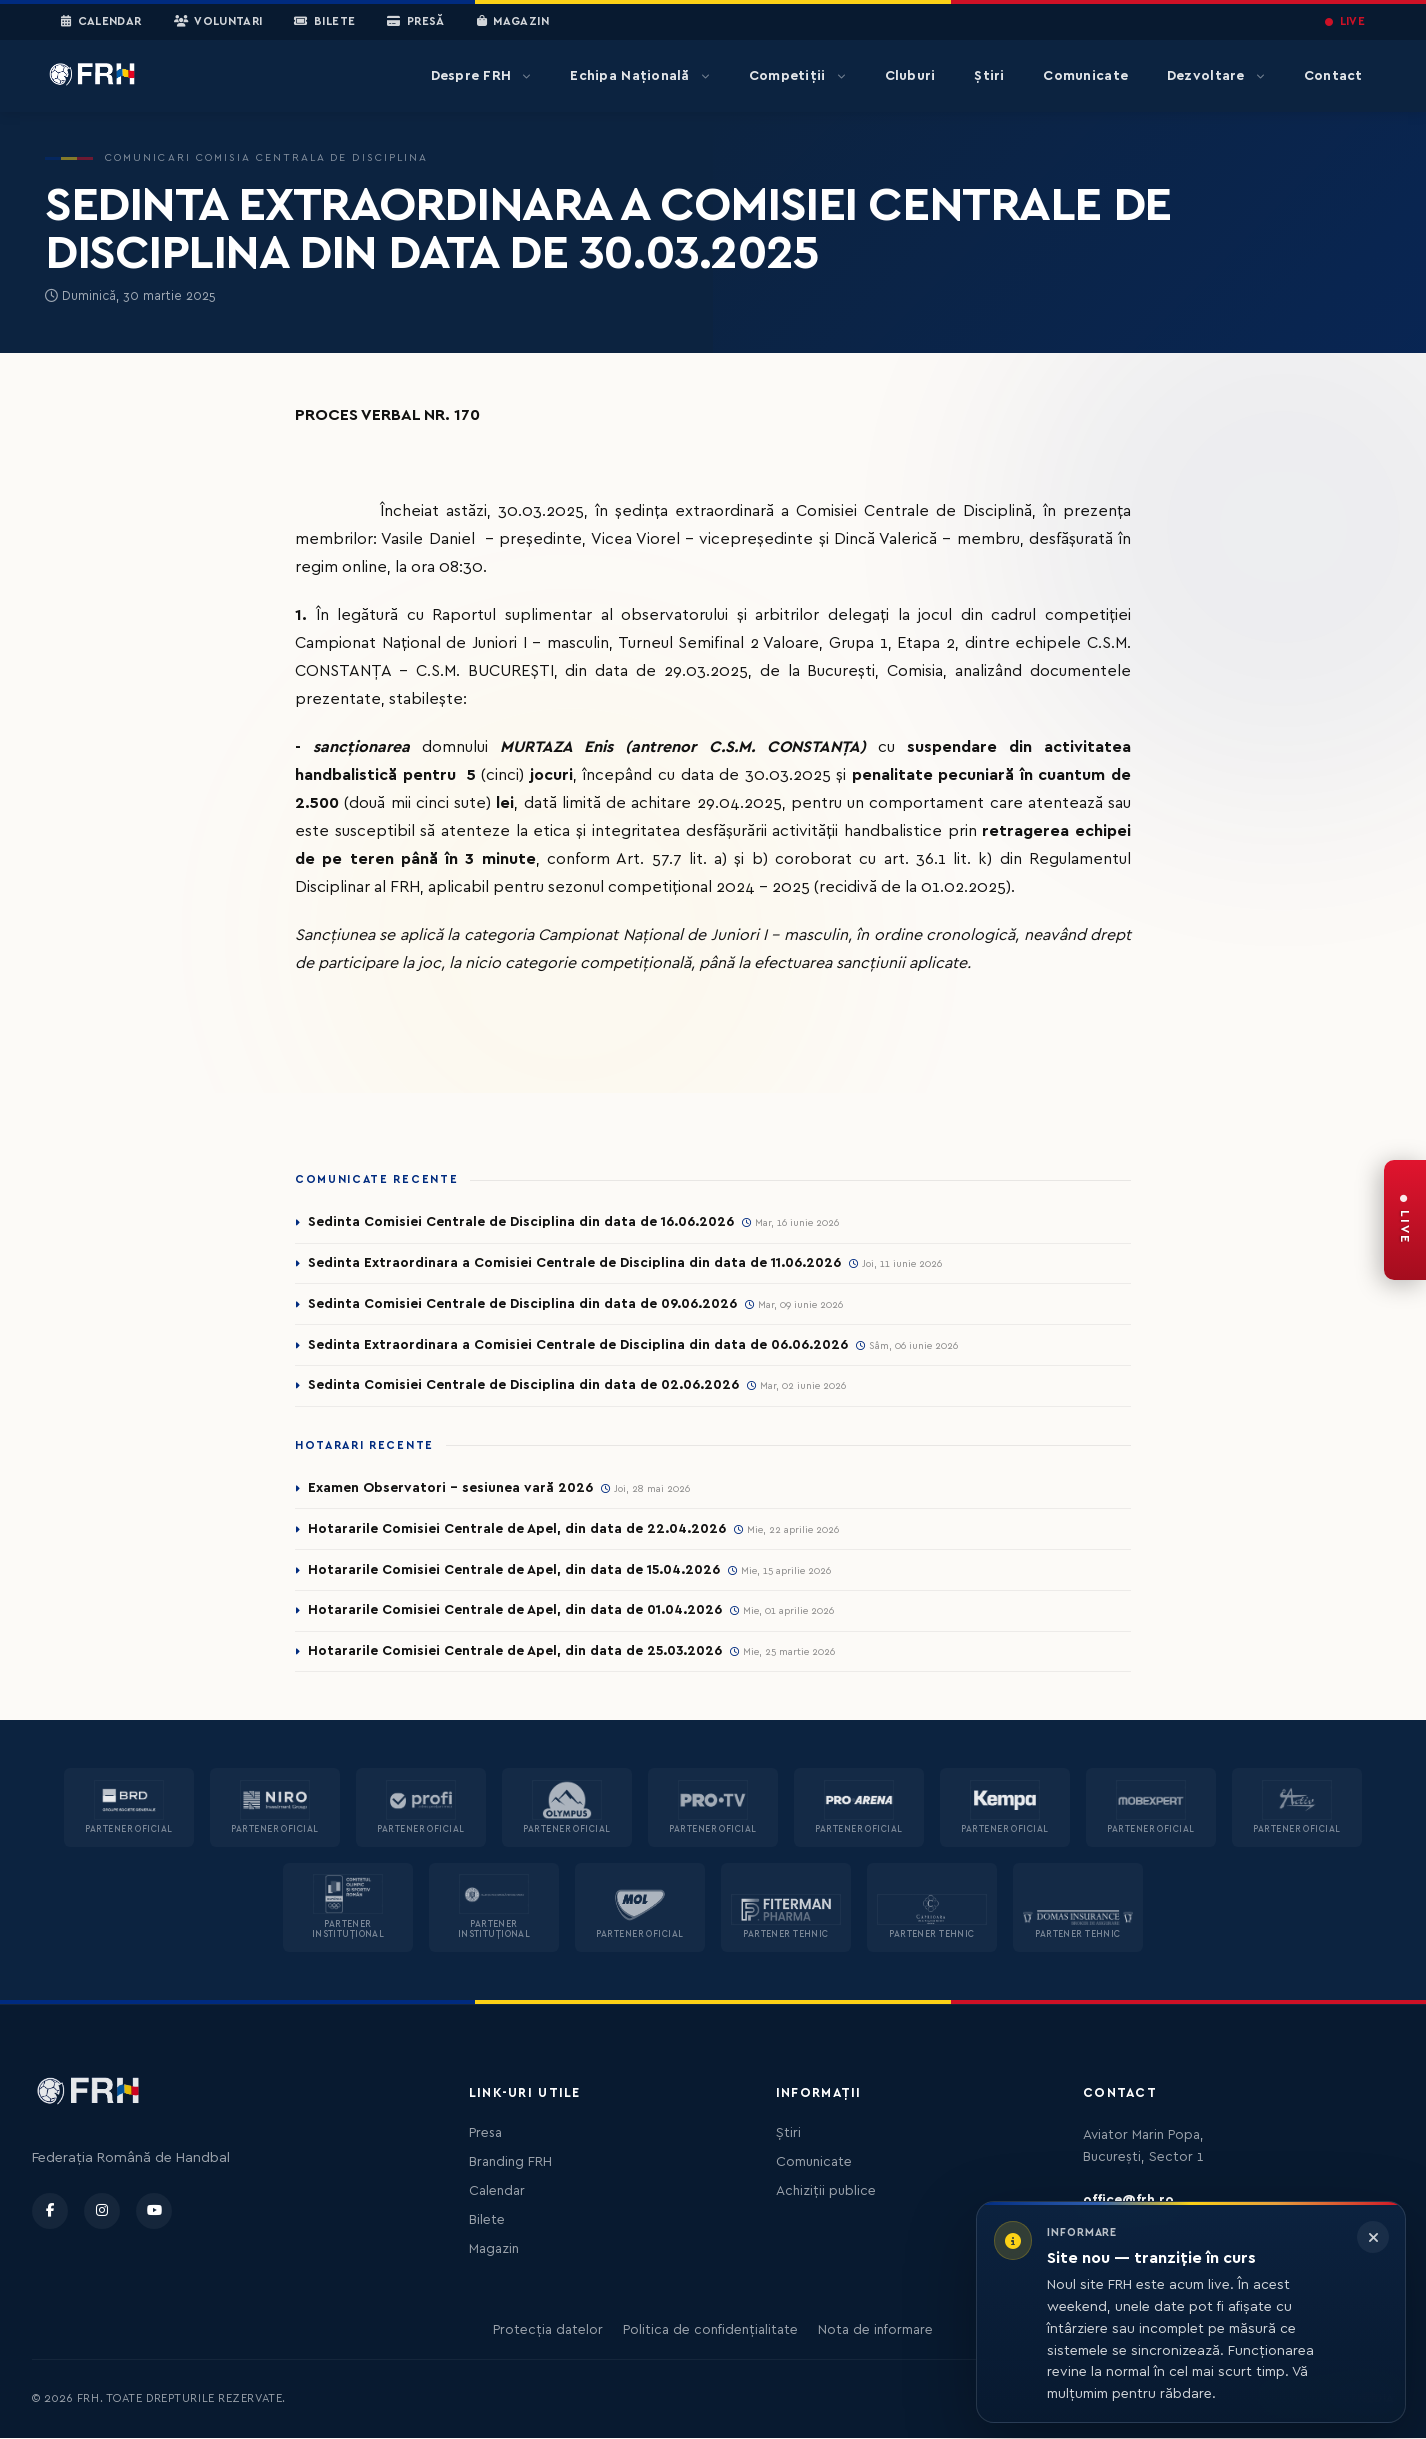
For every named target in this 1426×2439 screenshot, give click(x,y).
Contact (1333, 76)
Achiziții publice (826, 2192)
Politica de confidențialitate (710, 2331)
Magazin (513, 22)
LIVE (1345, 21)
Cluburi (910, 76)
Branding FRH (510, 2163)
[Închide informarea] (1373, 2237)
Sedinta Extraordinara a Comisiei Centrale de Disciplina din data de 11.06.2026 (574, 1263)
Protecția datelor (548, 2331)
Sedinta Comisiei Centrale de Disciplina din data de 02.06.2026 (523, 1386)
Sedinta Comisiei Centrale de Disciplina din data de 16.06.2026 (521, 1222)
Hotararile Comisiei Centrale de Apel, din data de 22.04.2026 (517, 1529)
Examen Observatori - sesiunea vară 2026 (450, 1488)
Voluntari (218, 22)
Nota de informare (875, 2331)
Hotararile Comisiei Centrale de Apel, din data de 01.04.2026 (515, 1611)
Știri (989, 76)
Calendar (101, 22)
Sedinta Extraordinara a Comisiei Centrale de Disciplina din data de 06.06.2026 (578, 1345)
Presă (415, 22)
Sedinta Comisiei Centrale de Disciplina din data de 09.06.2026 (522, 1304)
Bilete (324, 22)
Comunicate (1085, 76)
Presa (485, 2134)
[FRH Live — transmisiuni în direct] (1405, 1220)
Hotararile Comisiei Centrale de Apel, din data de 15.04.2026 (514, 1570)
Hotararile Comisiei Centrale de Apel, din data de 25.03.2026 (515, 1652)
